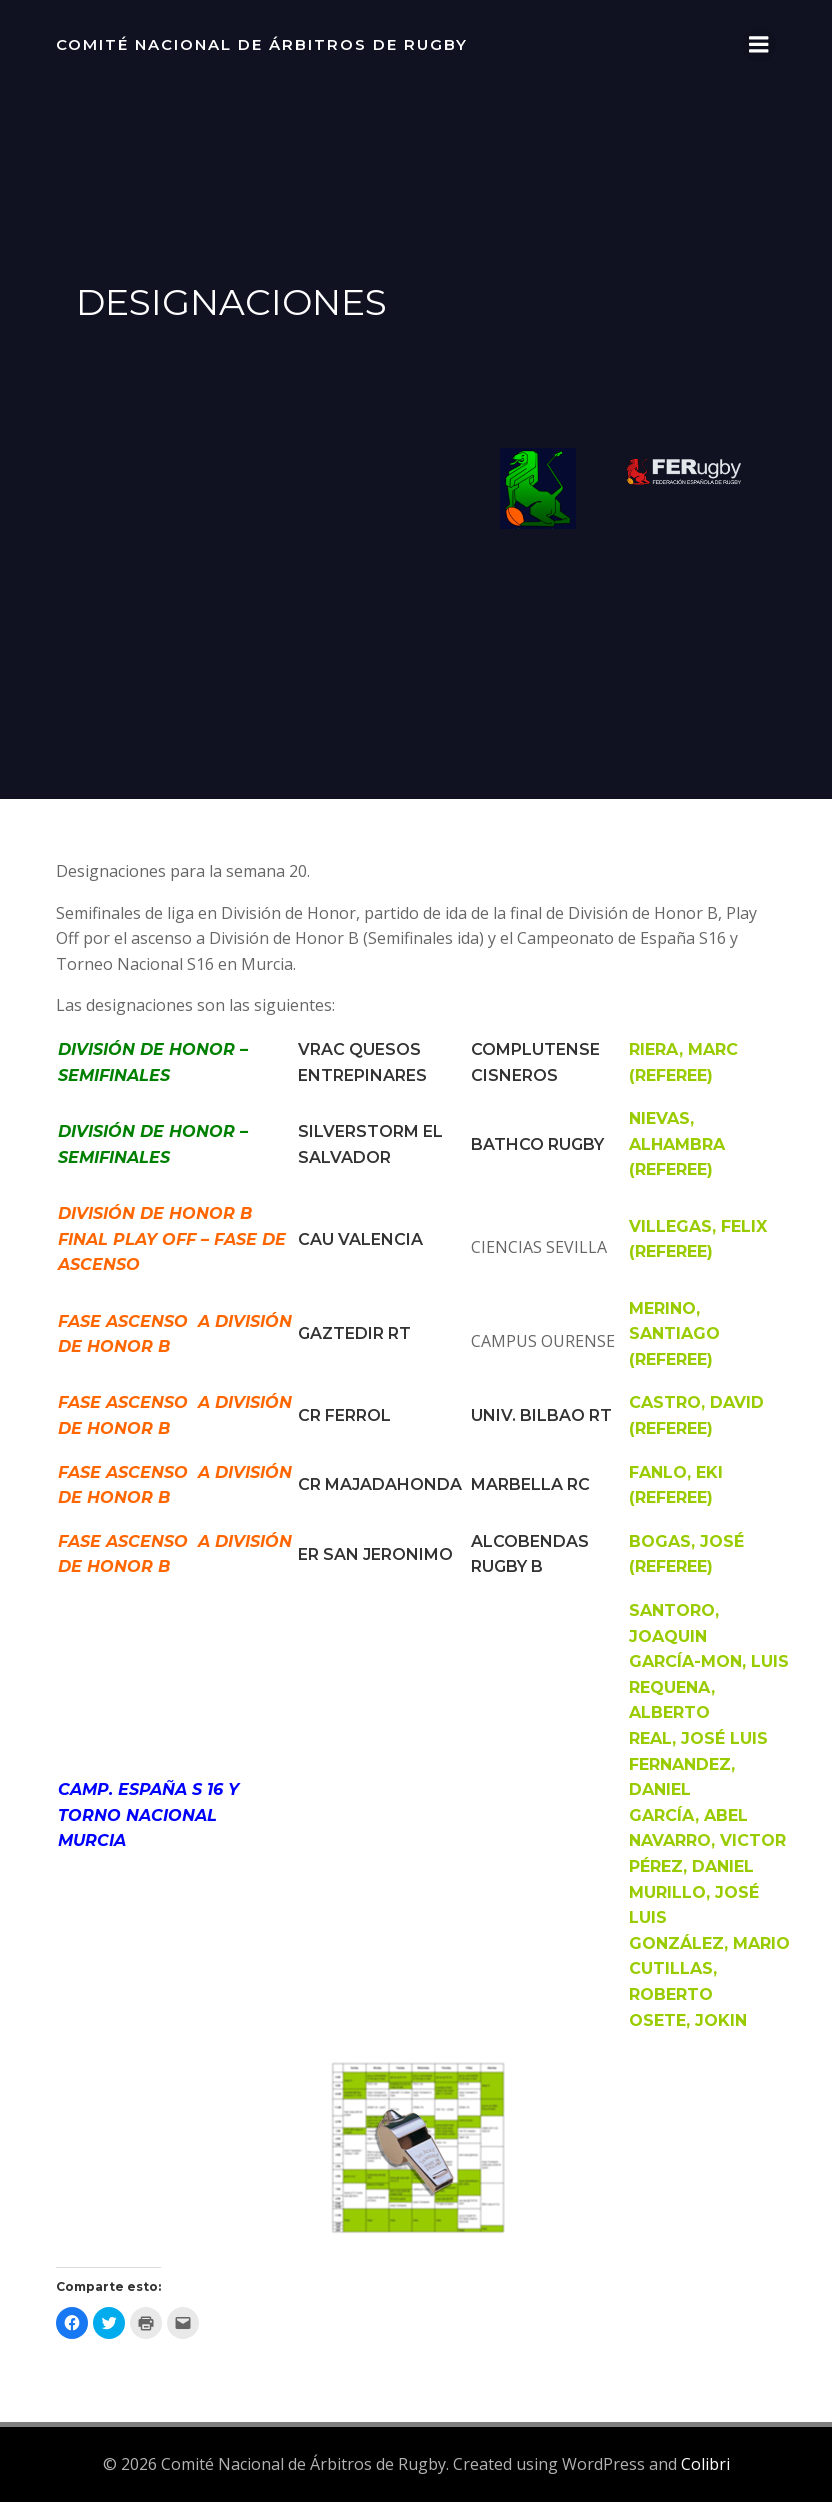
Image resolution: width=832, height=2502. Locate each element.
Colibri (705, 2464)
